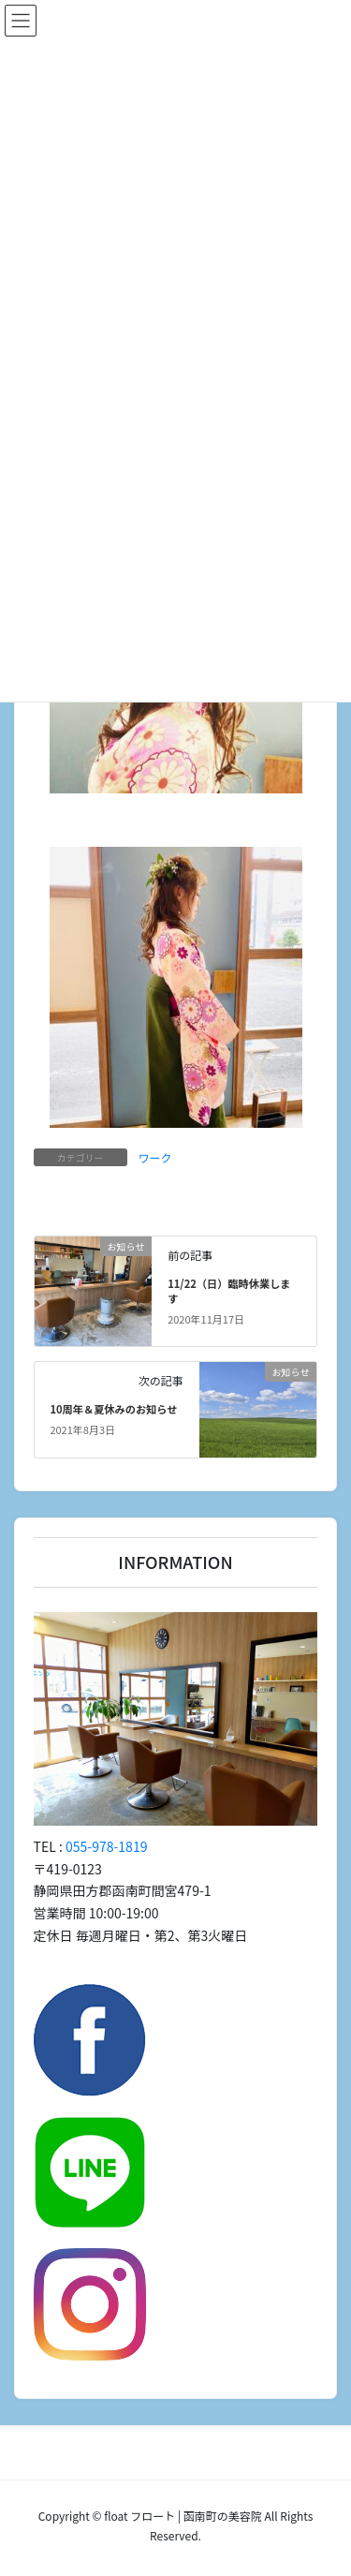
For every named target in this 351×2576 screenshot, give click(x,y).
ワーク (155, 1157)
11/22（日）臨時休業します (229, 1291)
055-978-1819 (106, 1846)
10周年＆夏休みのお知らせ (113, 1408)
